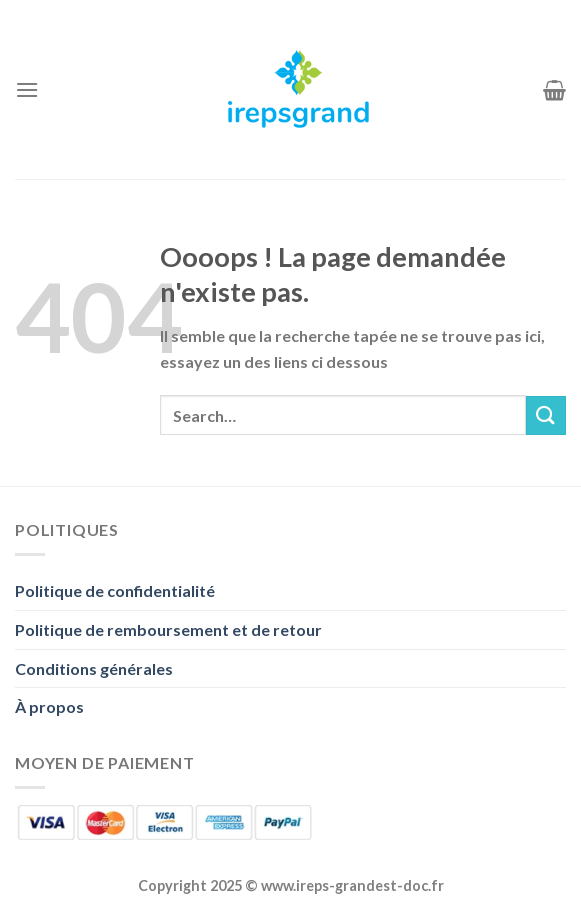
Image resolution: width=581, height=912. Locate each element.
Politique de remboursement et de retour (168, 629)
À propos (49, 706)
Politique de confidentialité (115, 590)
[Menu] (27, 89)
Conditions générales (94, 668)
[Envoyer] (546, 415)
